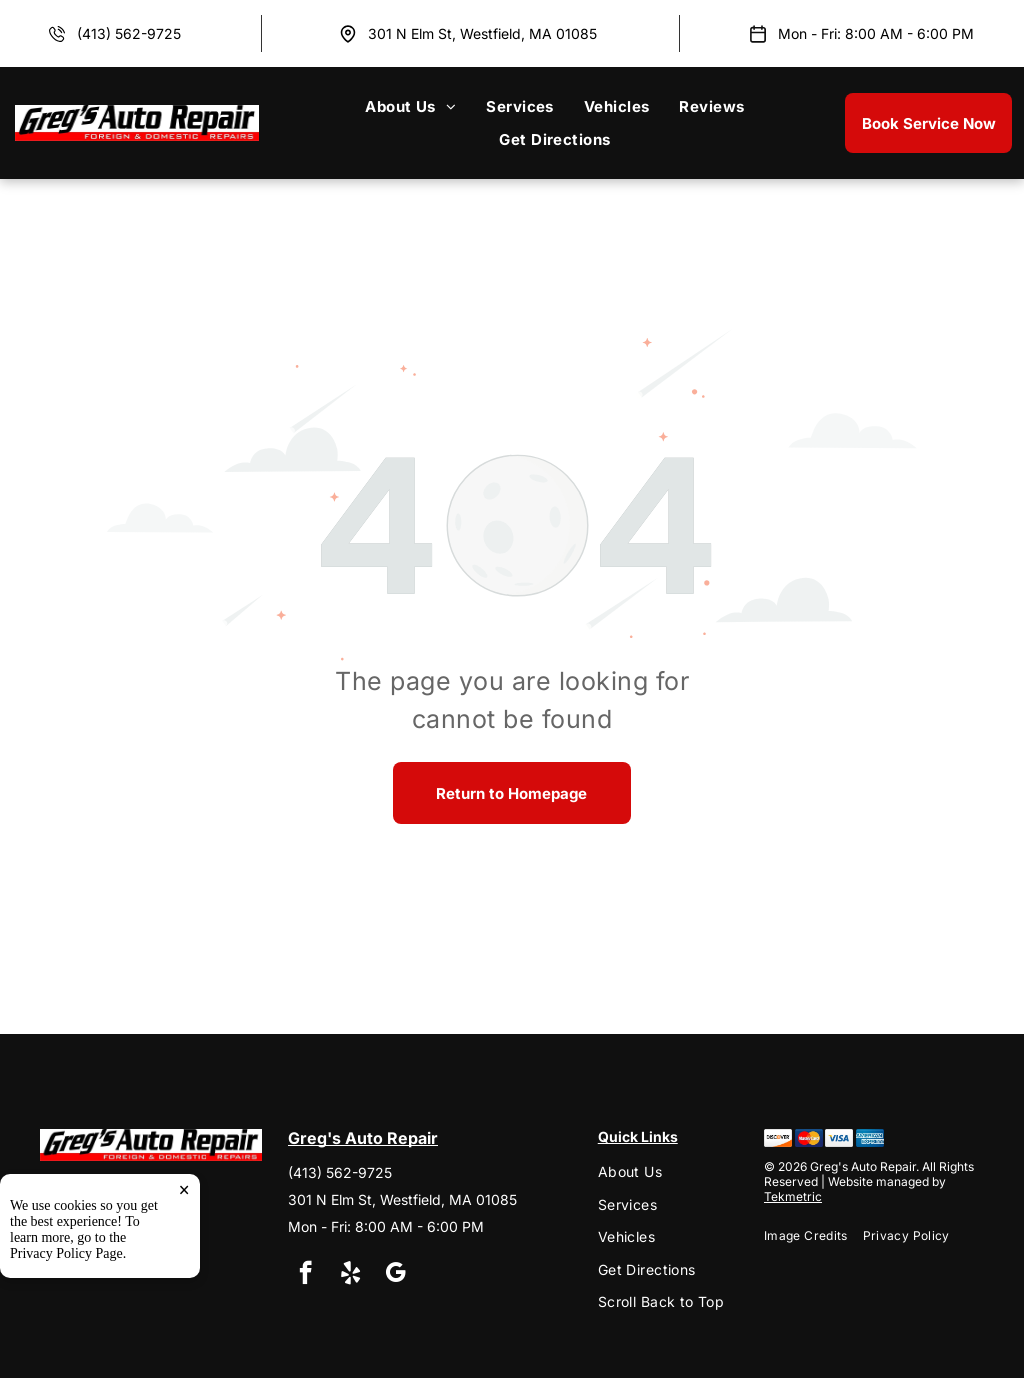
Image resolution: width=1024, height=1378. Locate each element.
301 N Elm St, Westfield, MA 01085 (482, 33)
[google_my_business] (395, 1275)
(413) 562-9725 (129, 33)
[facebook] (305, 1275)
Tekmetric (793, 1196)
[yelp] (350, 1275)
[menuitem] (410, 106)
